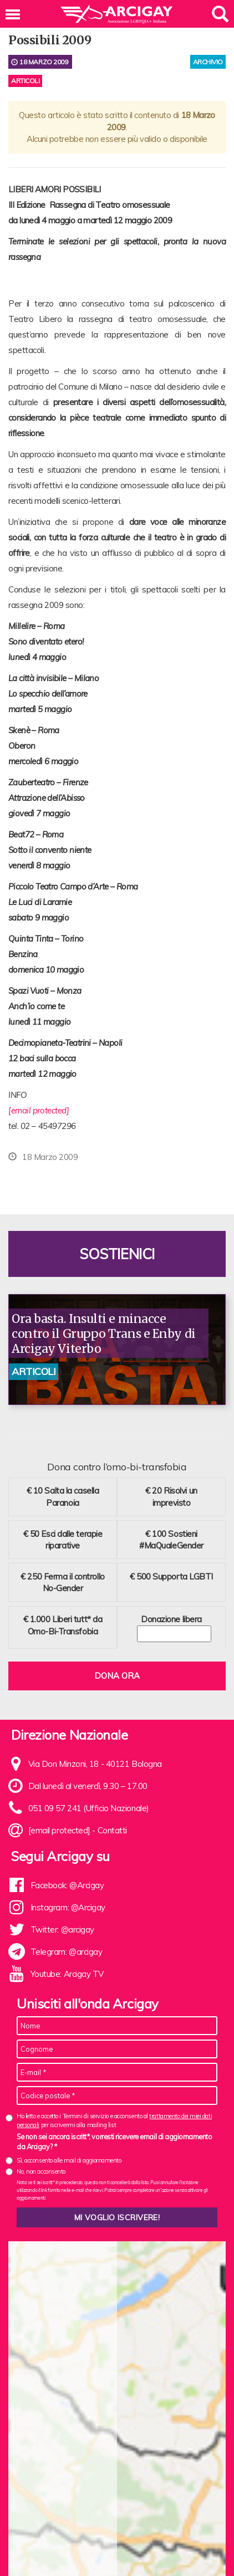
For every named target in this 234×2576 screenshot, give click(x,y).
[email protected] (38, 1110)
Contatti (112, 1830)
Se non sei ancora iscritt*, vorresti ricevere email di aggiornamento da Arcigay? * (114, 2141)
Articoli (25, 80)
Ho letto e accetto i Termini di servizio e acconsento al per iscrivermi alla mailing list (114, 2120)
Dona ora (117, 1675)
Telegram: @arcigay (66, 1951)
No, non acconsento (41, 2171)
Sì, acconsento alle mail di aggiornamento (69, 2160)
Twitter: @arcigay (62, 1929)
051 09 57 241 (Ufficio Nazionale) (88, 1808)
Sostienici (117, 1254)
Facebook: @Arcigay (67, 1885)
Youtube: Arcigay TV (67, 1974)
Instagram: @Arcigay (67, 1907)
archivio (208, 62)
